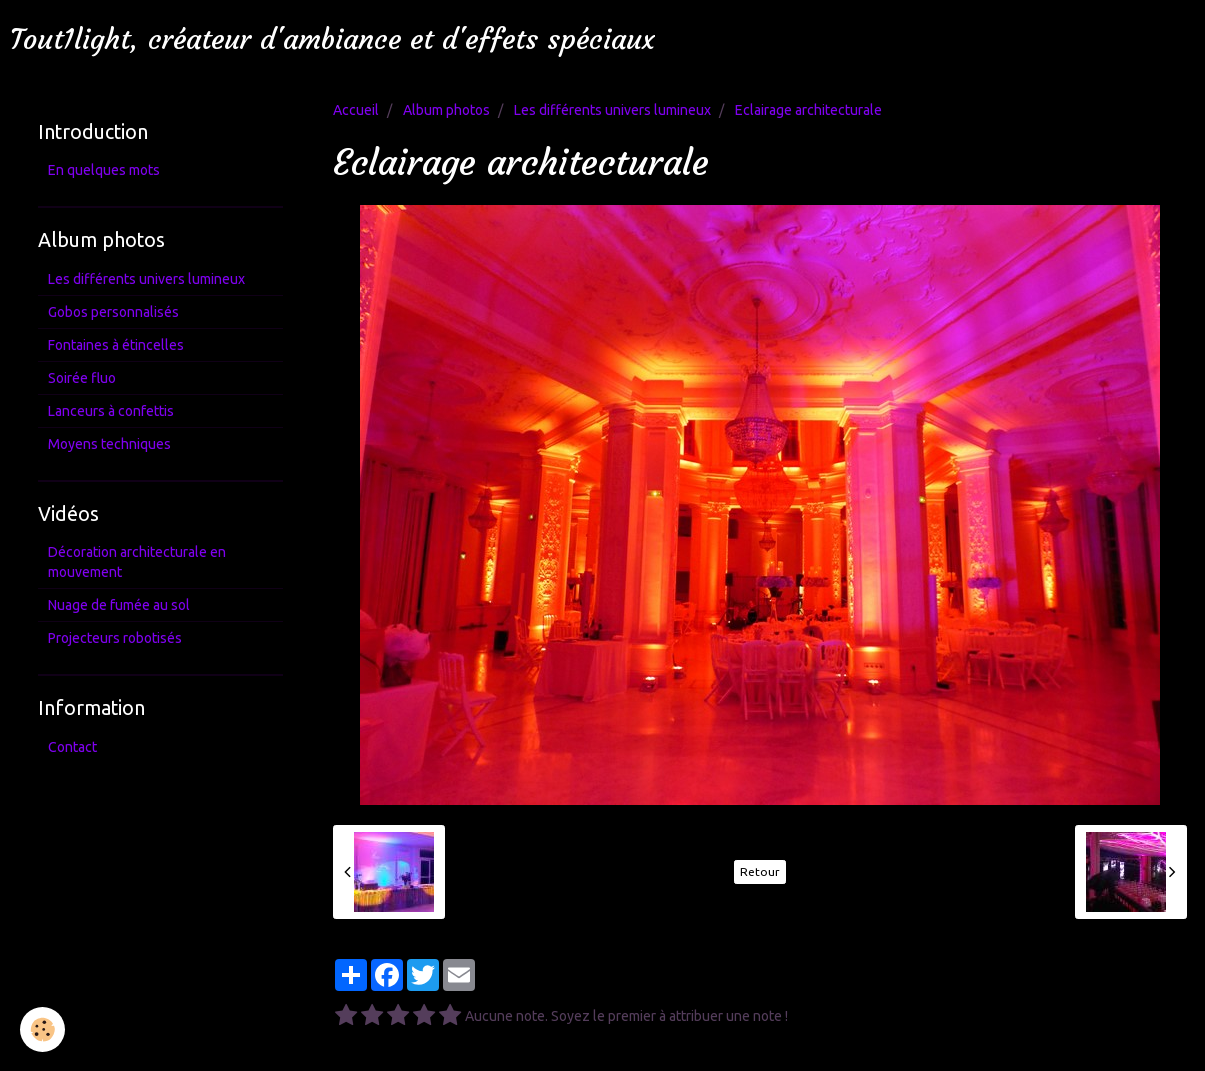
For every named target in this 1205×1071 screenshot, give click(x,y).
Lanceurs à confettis (111, 411)
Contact (72, 747)
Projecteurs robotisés (115, 638)
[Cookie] (42, 1029)
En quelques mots (104, 170)
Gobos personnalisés (113, 312)
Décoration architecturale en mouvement (137, 562)
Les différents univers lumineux (612, 110)
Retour (760, 871)
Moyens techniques (109, 444)
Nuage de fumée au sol (119, 605)
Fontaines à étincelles (116, 345)
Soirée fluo (82, 378)
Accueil (356, 110)
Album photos (446, 110)
